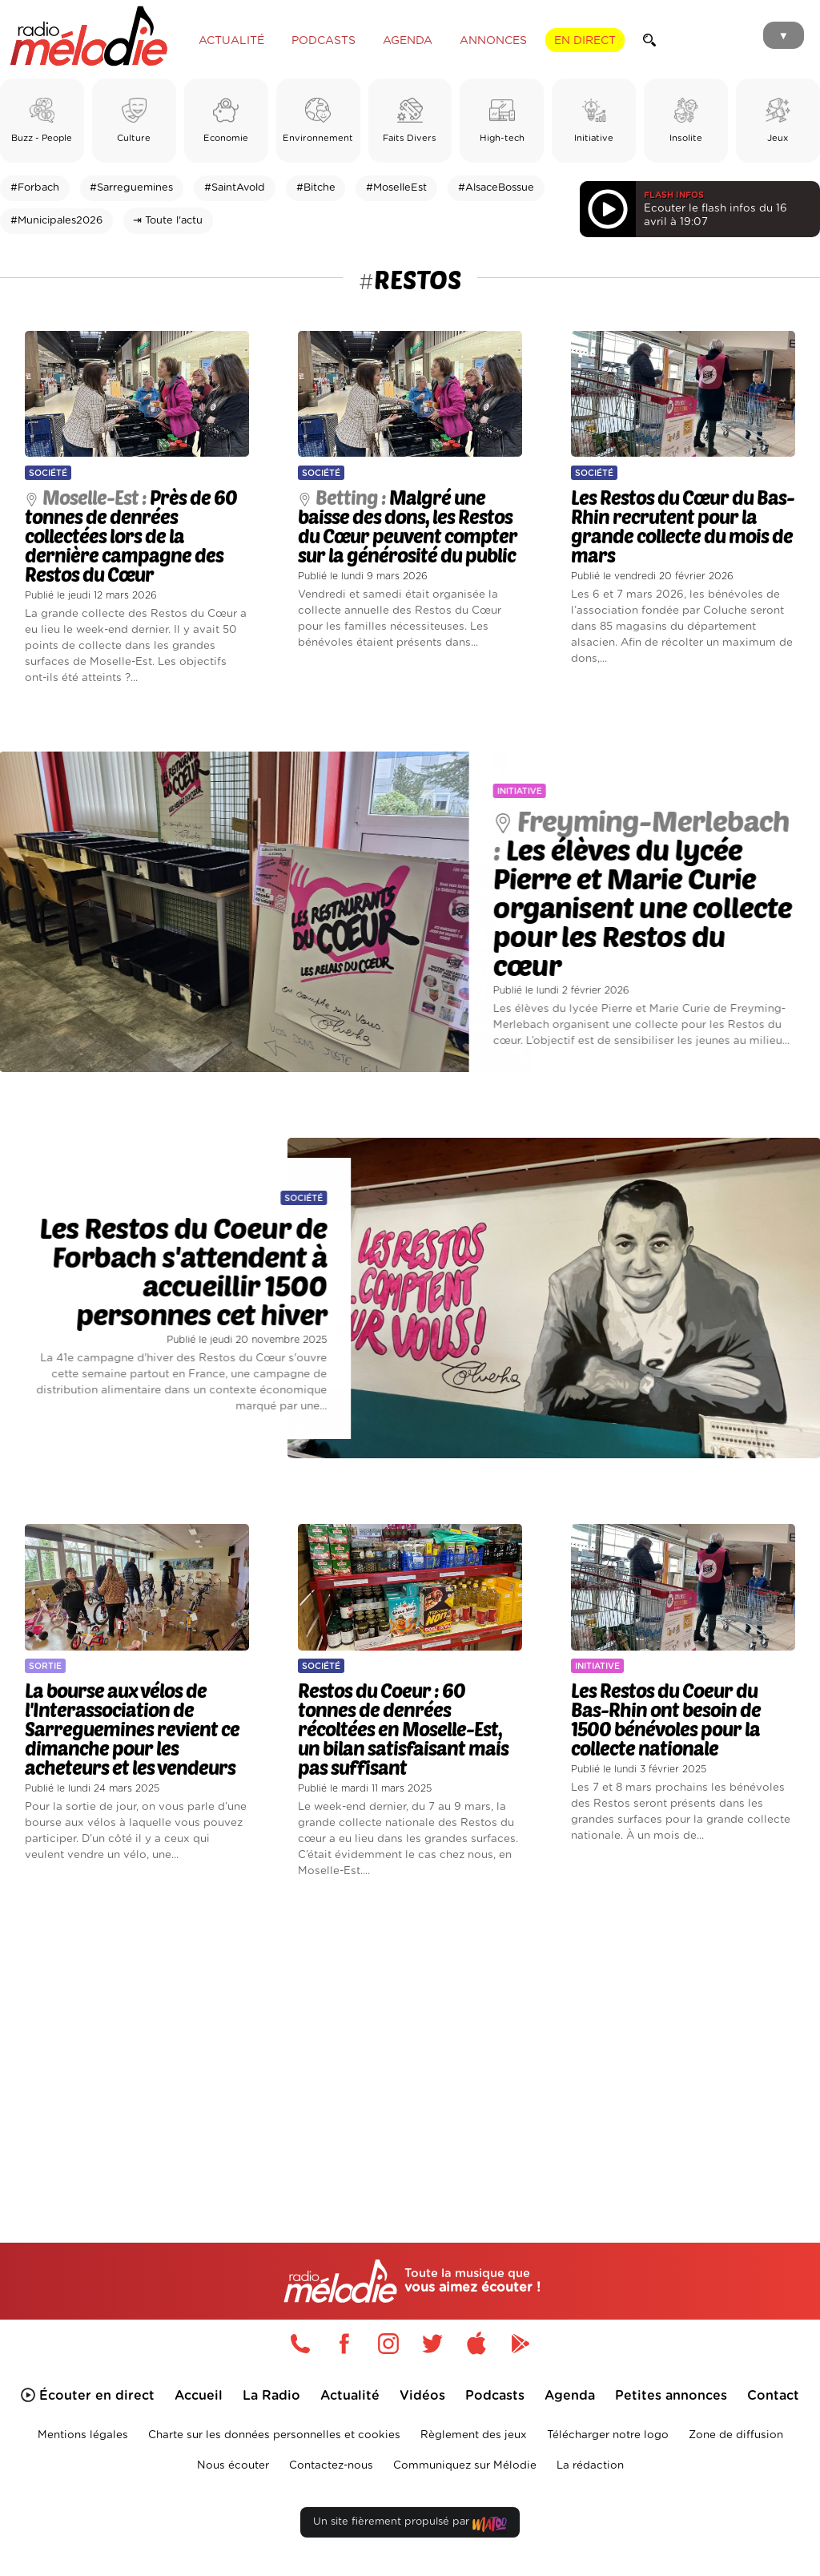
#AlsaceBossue (496, 188)
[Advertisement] (410, 2037)
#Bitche (316, 188)
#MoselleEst (396, 188)
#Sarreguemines (131, 188)
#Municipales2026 (56, 221)
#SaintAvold (234, 188)
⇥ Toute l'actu (168, 221)
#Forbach (34, 188)
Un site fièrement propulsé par (410, 2525)
